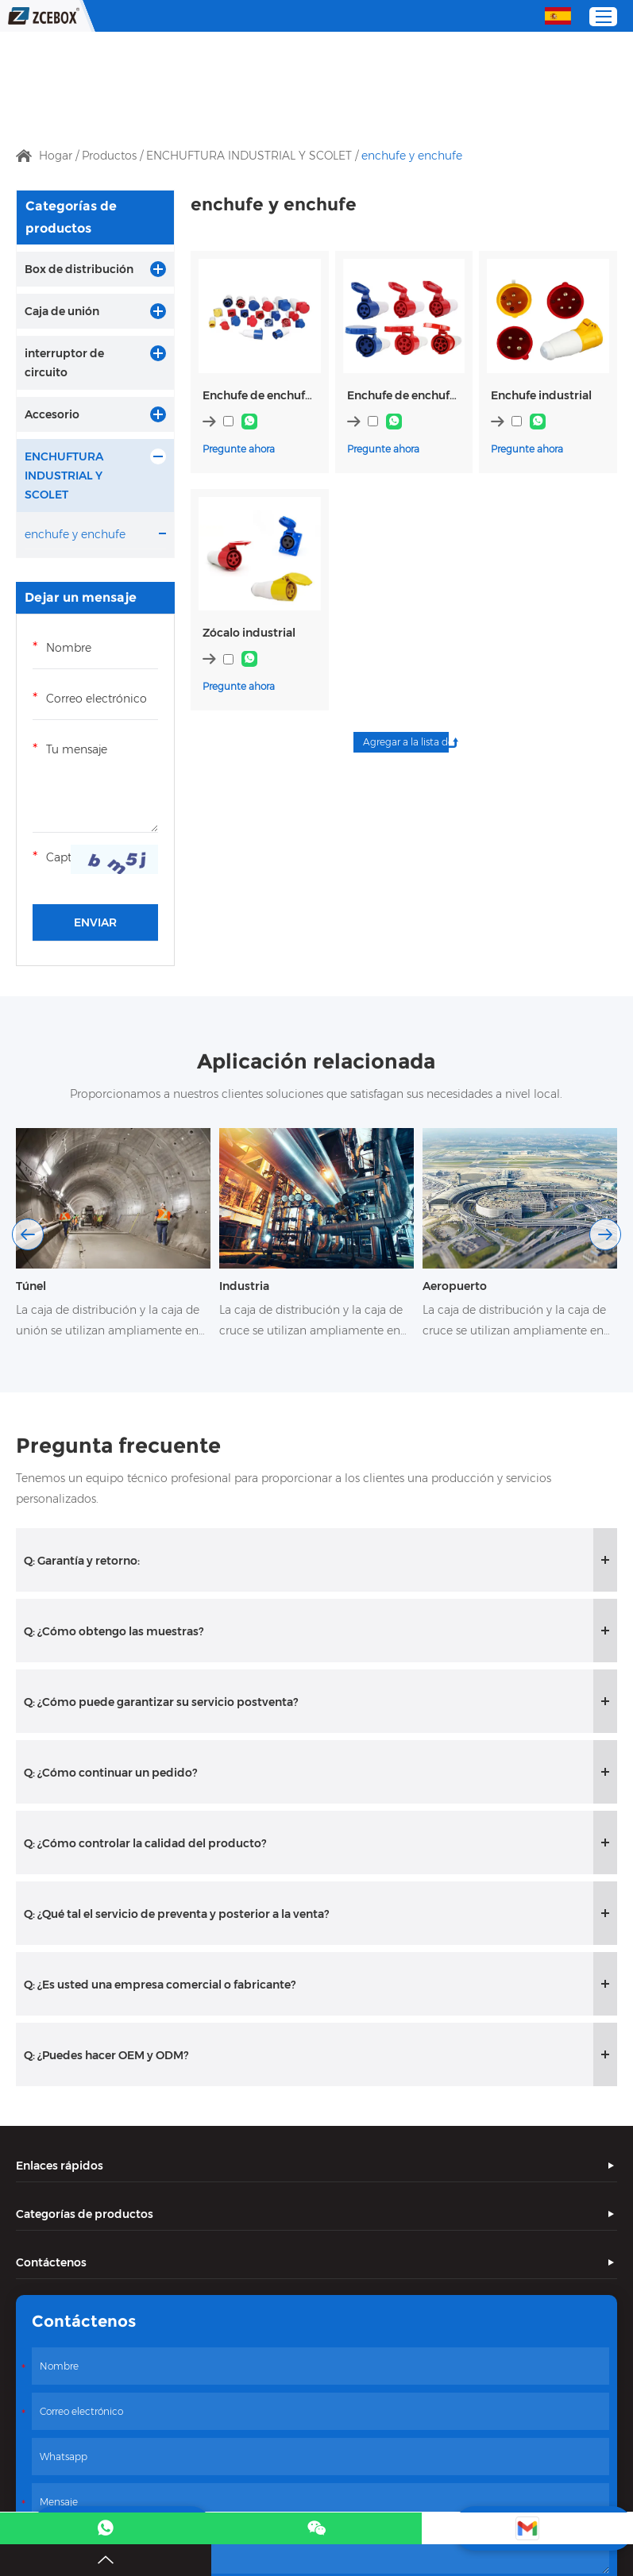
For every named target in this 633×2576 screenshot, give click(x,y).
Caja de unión (62, 311)
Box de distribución (79, 269)
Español (558, 15)
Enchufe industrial (541, 395)
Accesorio (52, 414)
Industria (244, 1286)
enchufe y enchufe (411, 155)
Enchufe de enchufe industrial (260, 395)
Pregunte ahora (239, 449)
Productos (109, 155)
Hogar (55, 155)
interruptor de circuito (64, 362)
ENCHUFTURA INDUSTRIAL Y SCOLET (249, 155)
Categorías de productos (71, 217)
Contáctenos (51, 2262)
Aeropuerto (455, 1286)
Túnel (31, 1286)
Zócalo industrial (249, 633)
